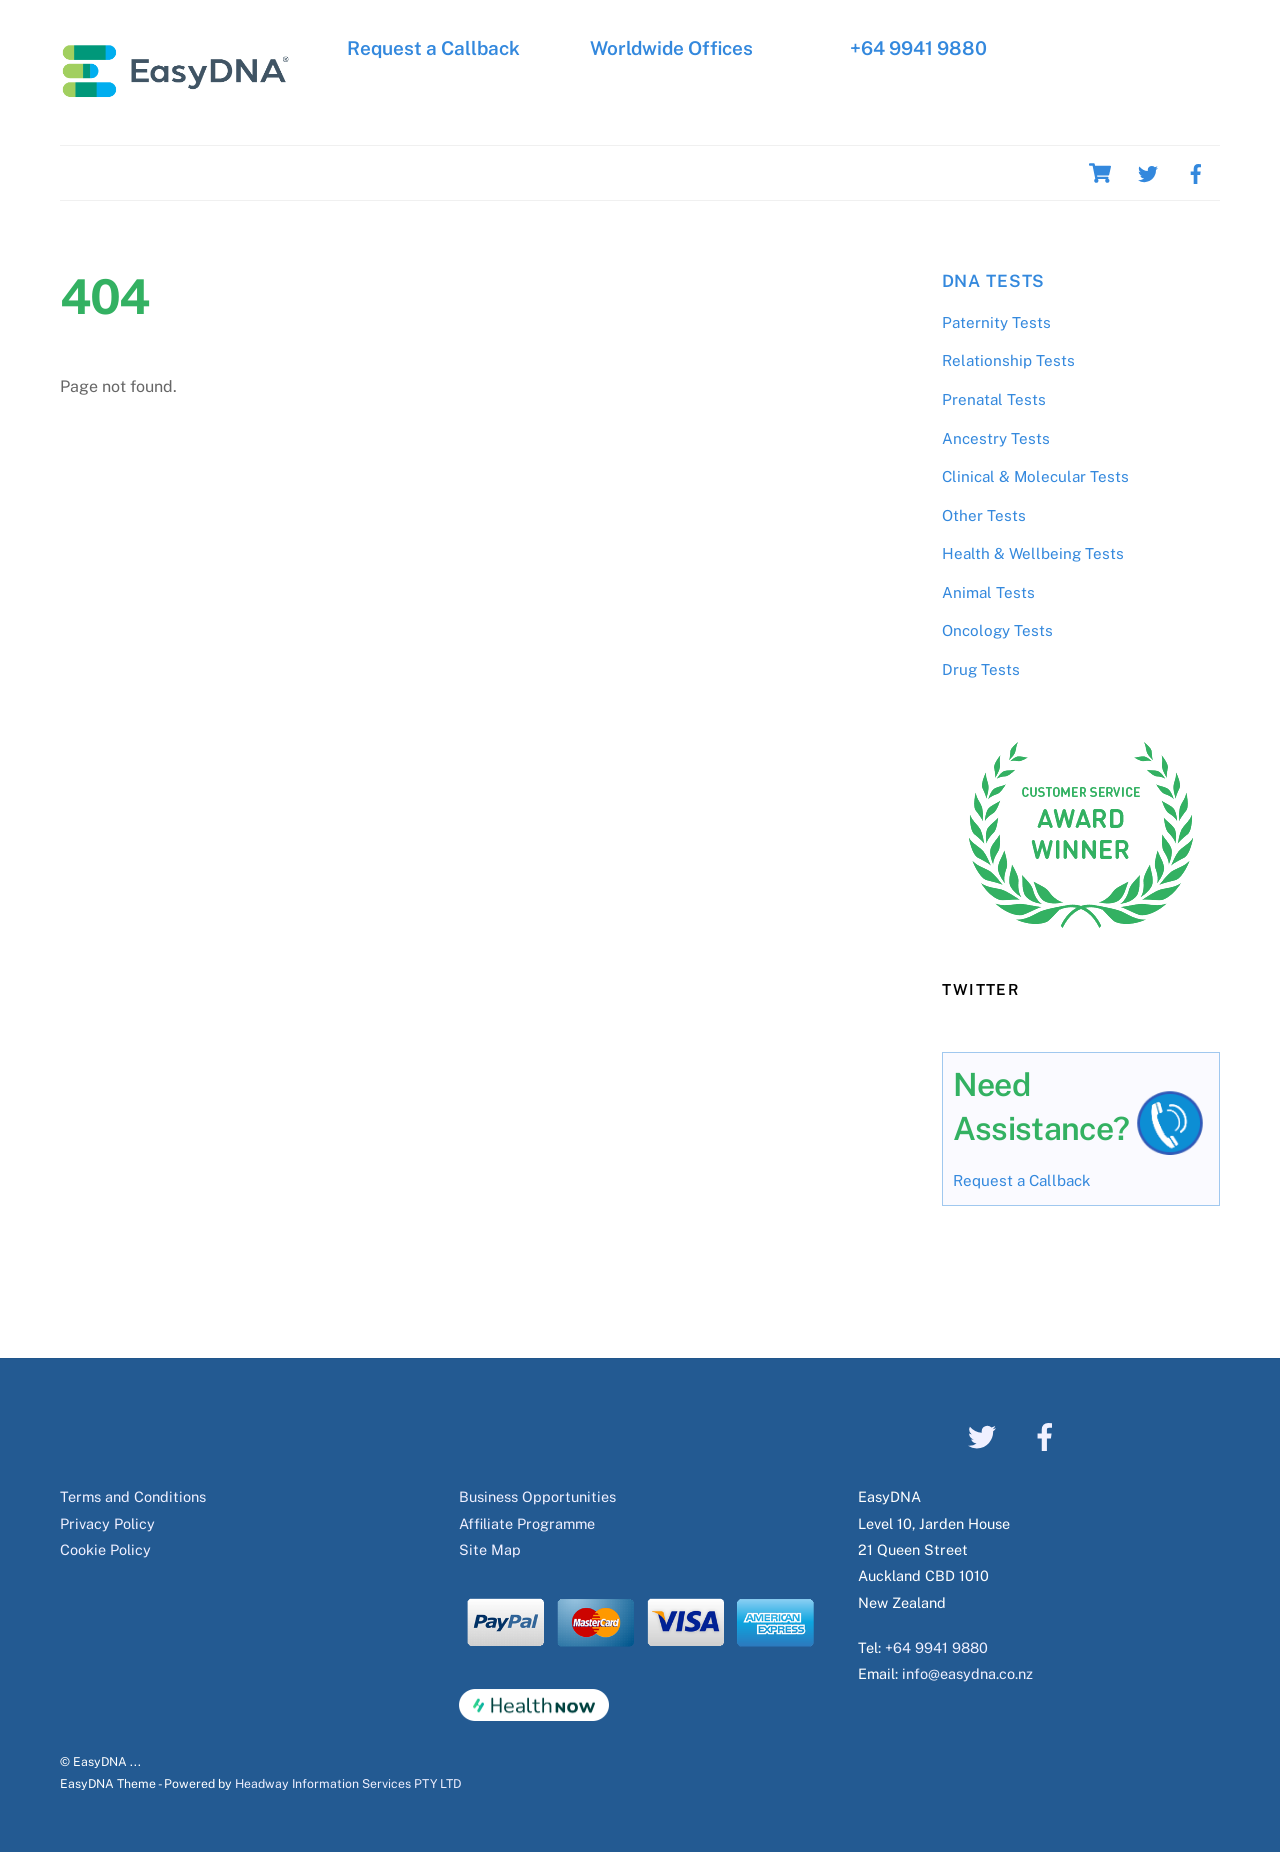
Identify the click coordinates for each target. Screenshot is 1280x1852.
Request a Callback (433, 48)
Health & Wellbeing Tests (1033, 553)
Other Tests (984, 515)
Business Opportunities (537, 1496)
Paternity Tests (996, 322)
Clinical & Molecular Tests (1035, 476)
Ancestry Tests (996, 438)
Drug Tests (981, 669)
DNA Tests (994, 281)
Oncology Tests (997, 630)
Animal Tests (988, 592)
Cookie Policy (105, 1549)
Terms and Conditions (133, 1496)
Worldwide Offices (671, 48)
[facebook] (1196, 172)
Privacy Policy (107, 1523)
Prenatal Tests (994, 399)
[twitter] (1148, 172)
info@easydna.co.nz (967, 1673)
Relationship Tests (1008, 360)
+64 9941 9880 (916, 48)
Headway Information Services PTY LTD (348, 1783)
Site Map (490, 1549)
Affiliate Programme (527, 1523)
